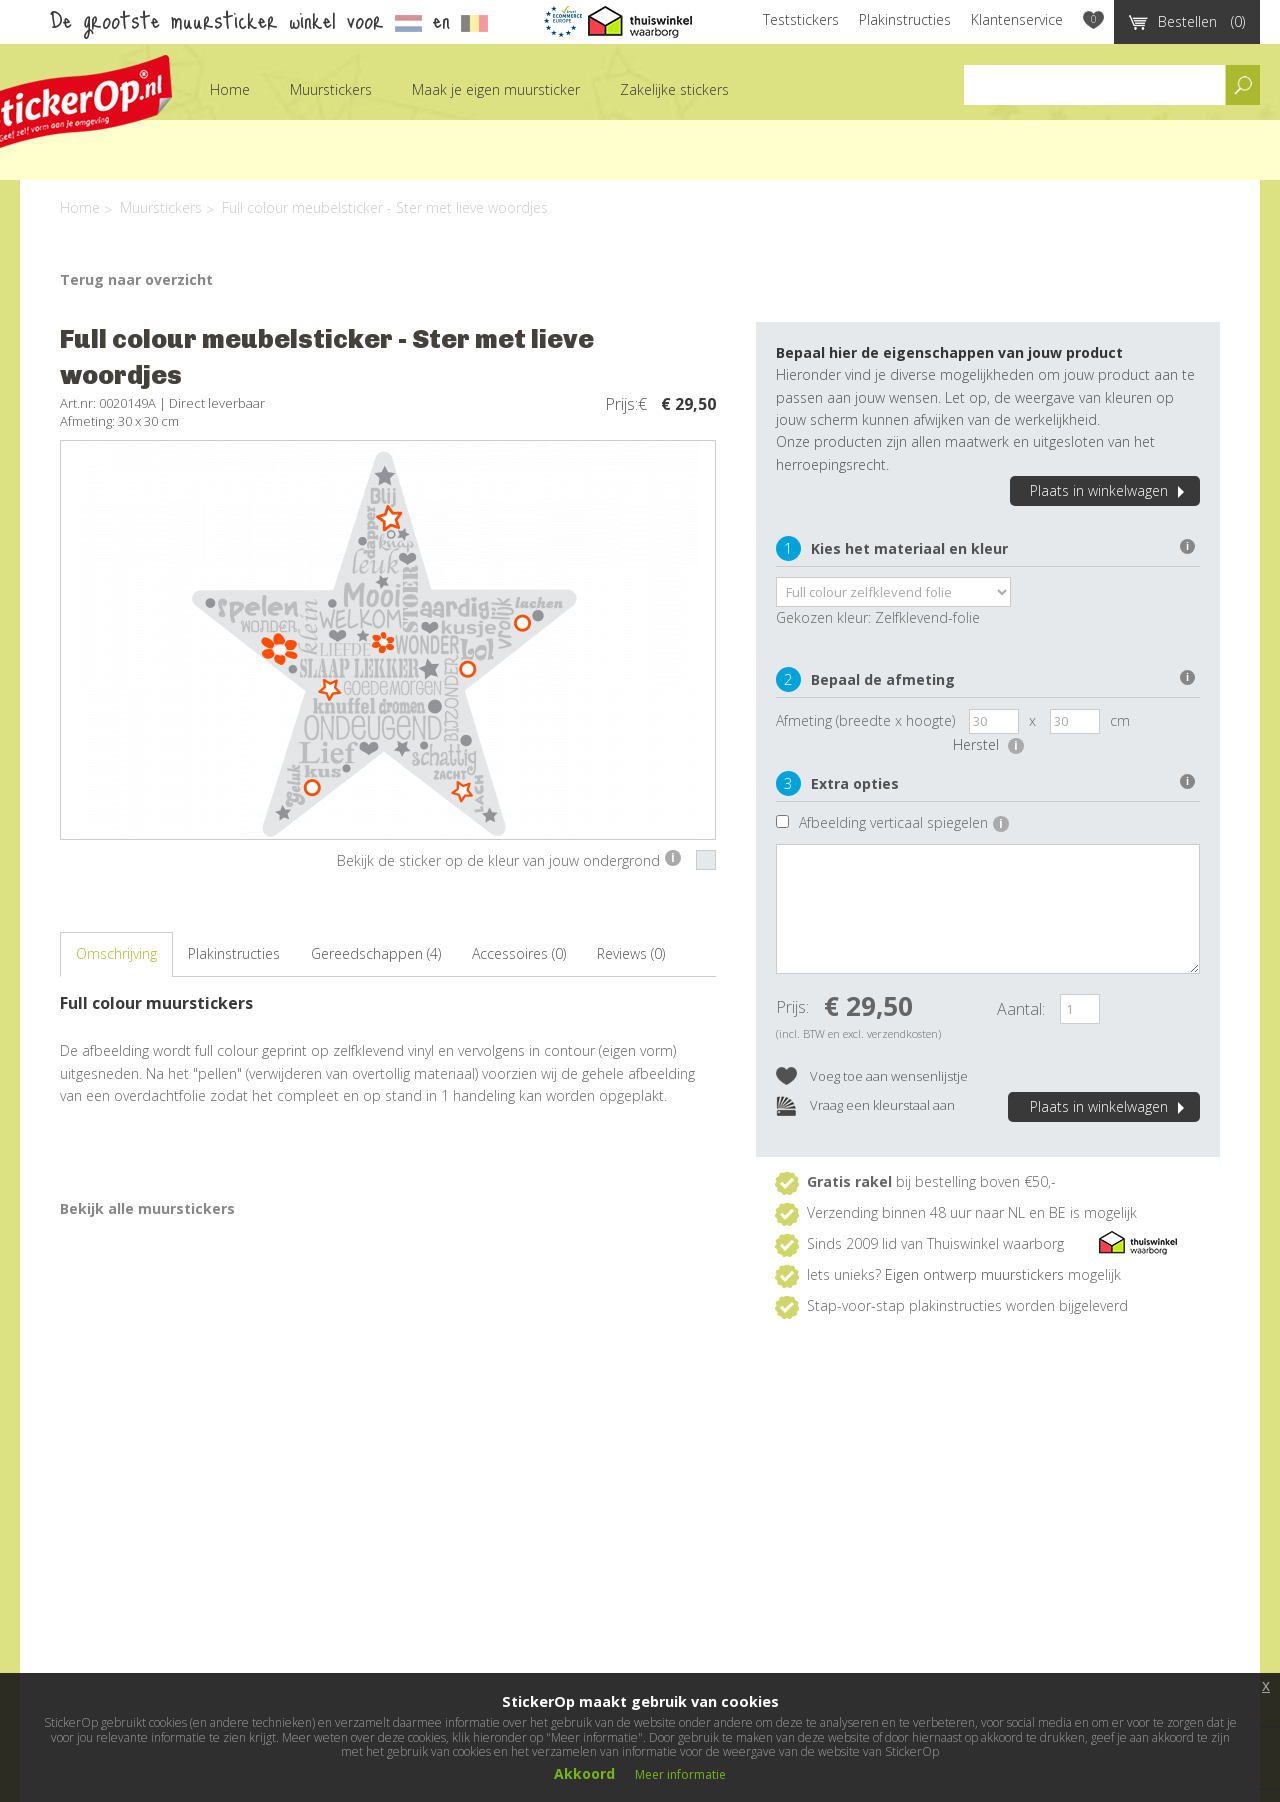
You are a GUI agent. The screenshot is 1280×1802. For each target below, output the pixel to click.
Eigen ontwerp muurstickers (974, 1274)
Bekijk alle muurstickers (147, 1208)
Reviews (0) (631, 953)
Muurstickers (331, 89)
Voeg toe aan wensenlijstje (872, 1077)
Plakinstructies (905, 19)
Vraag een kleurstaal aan (865, 1106)
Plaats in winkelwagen (1110, 490)
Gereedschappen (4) (376, 953)
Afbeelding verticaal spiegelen (904, 822)
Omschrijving (116, 953)
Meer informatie (680, 1774)
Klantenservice (1017, 19)
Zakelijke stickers (674, 89)
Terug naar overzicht (136, 279)
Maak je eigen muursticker (496, 89)
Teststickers (801, 19)
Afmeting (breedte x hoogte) (865, 720)
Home (230, 89)
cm (1120, 720)
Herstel (988, 744)
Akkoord (584, 1773)
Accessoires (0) (519, 953)
